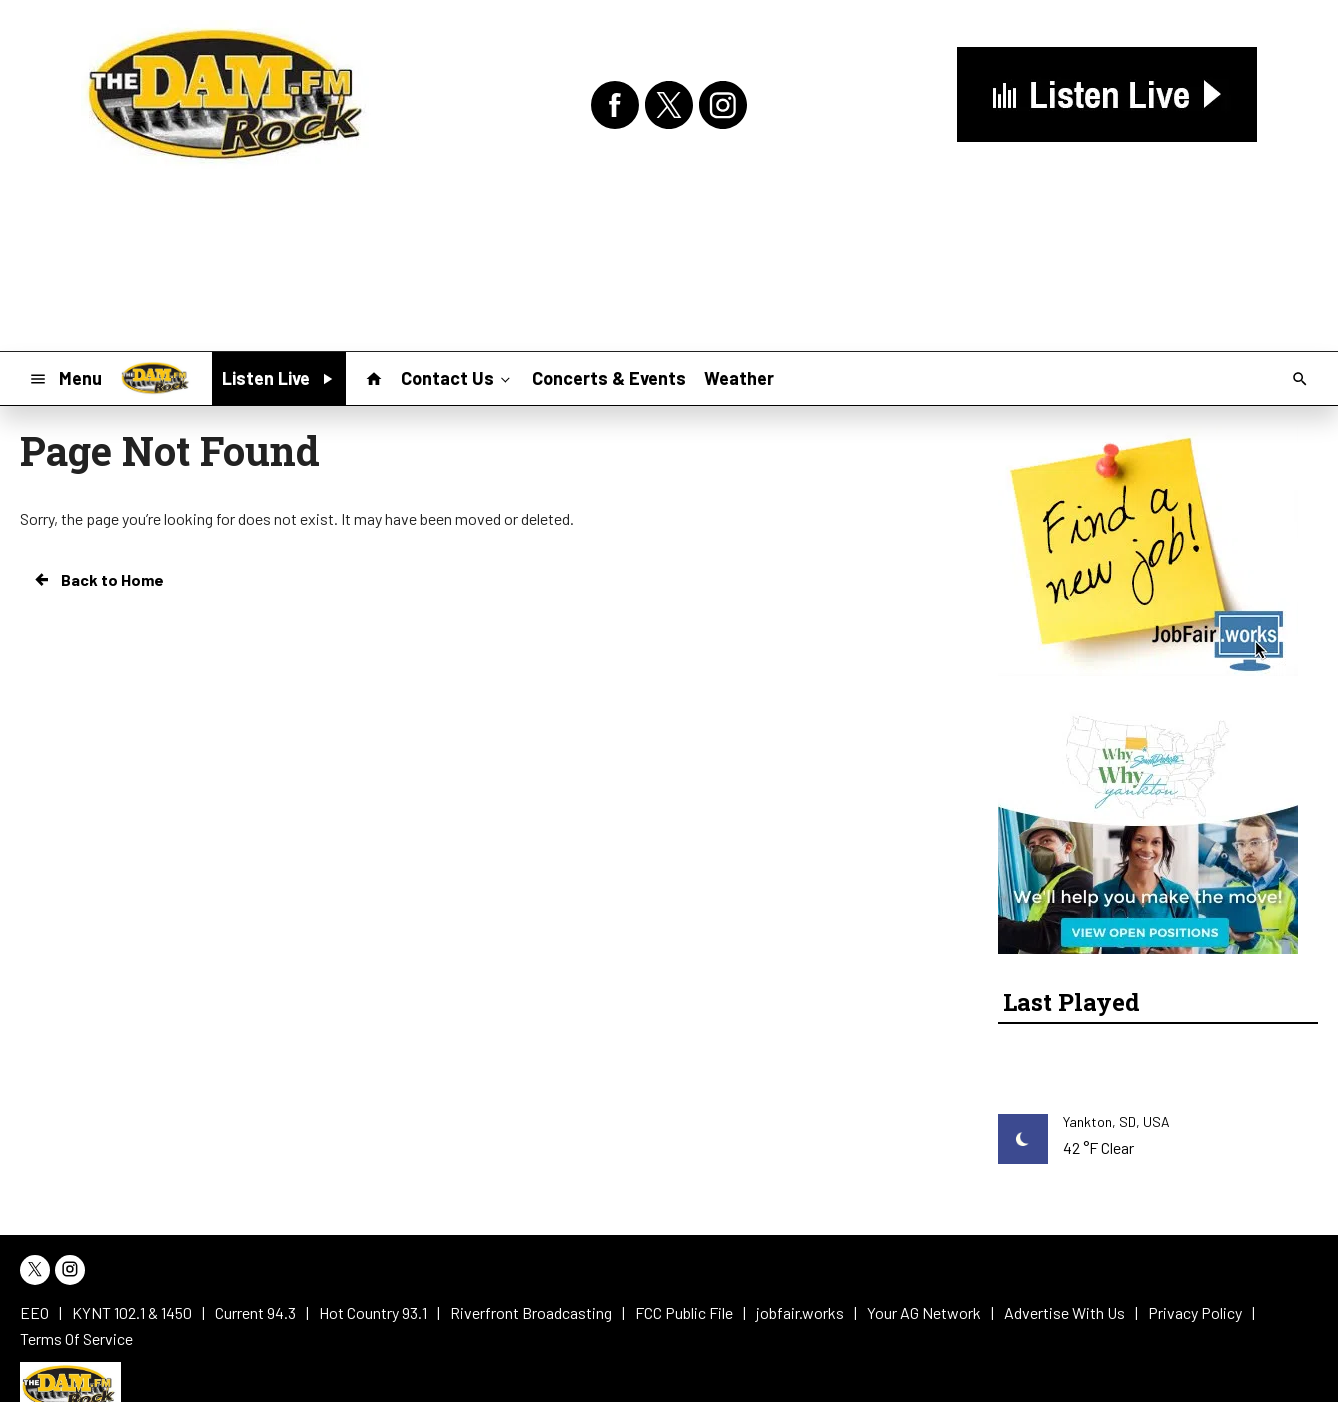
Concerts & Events (609, 378)
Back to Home (98, 580)
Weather (739, 378)
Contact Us (457, 377)
